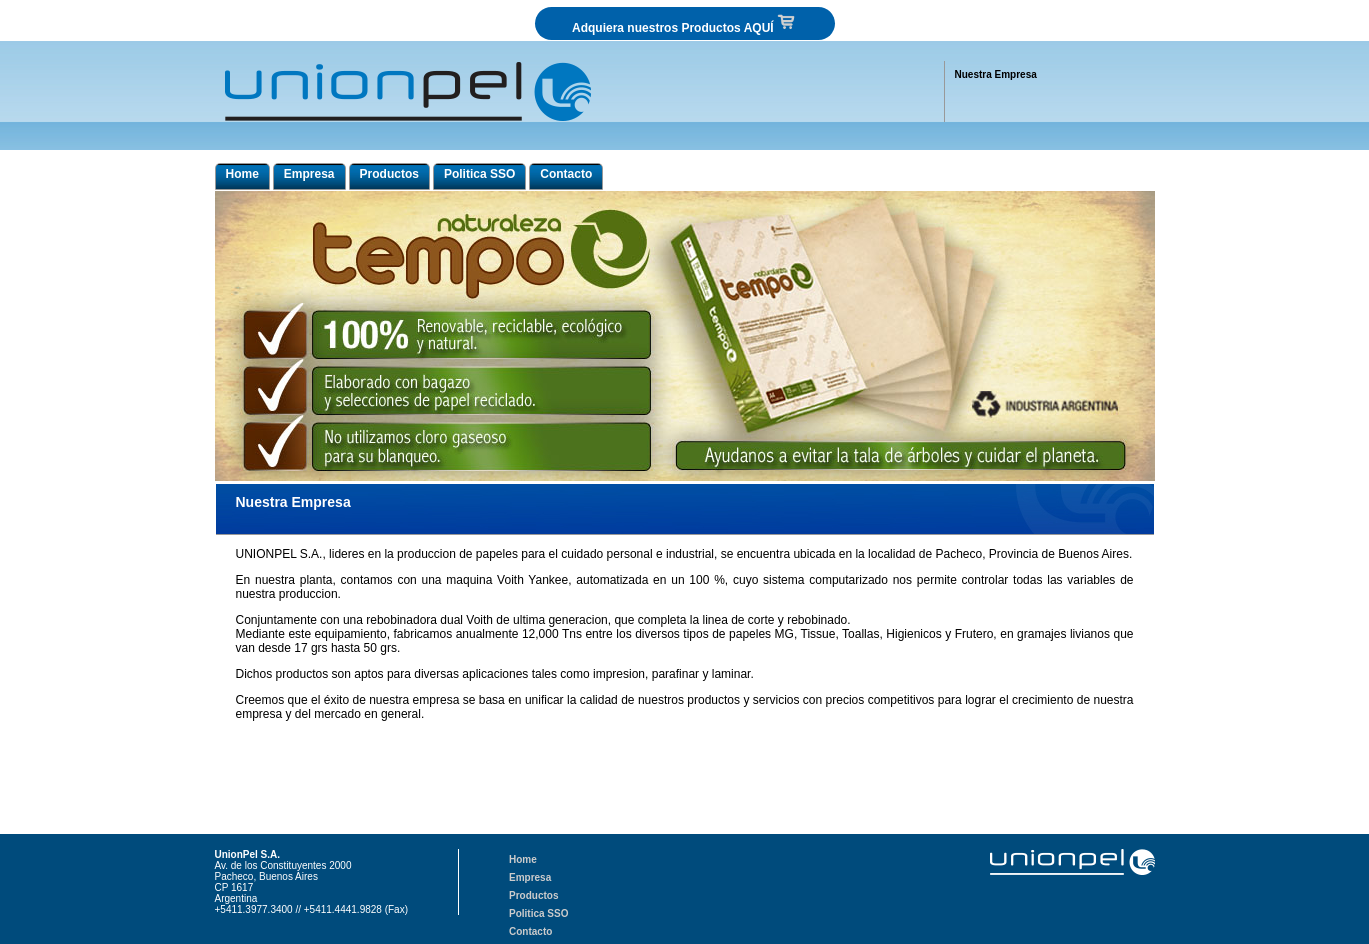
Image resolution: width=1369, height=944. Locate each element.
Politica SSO (479, 174)
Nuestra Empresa (996, 74)
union (248, 738)
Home (242, 174)
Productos (389, 174)
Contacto (566, 174)
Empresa (309, 174)
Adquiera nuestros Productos (684, 23)
